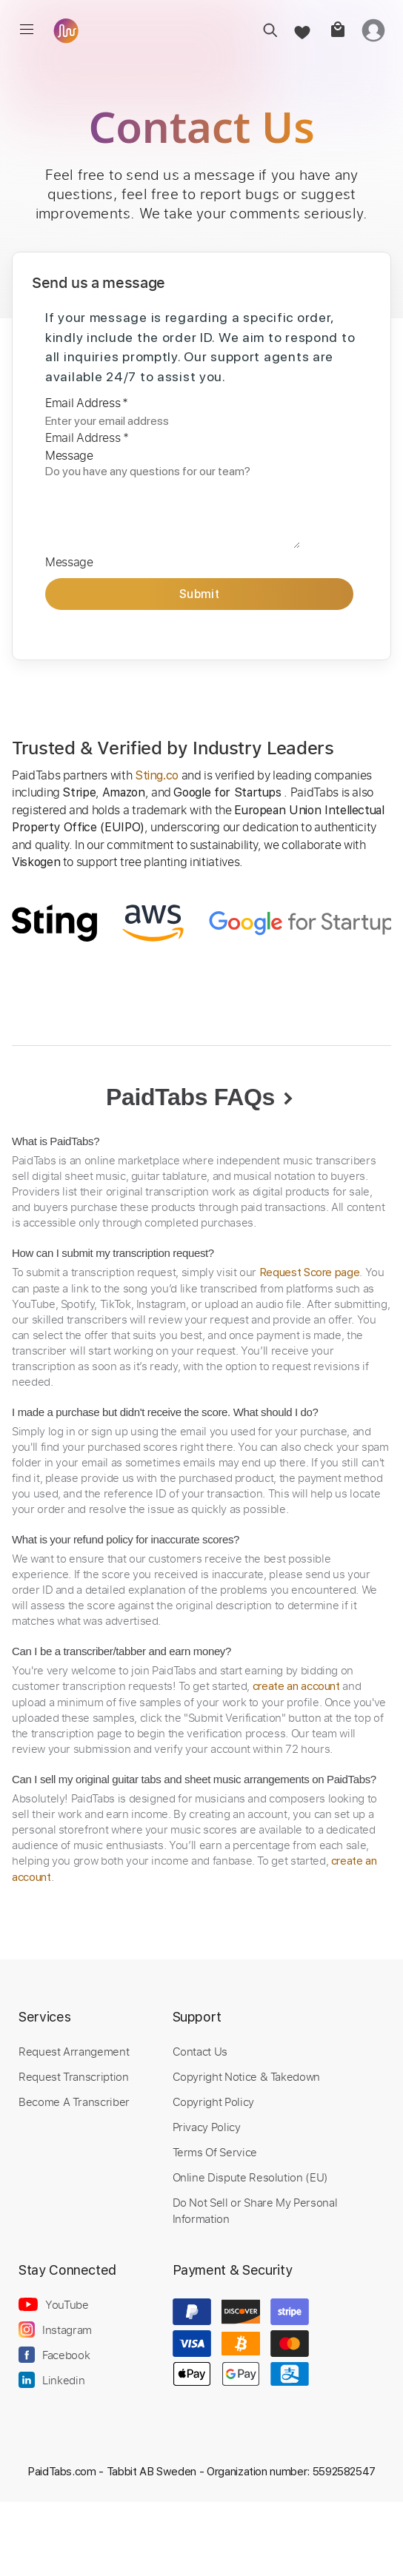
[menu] (26, 29)
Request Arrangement (74, 2051)
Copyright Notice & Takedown (247, 2076)
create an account (296, 1686)
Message (69, 455)
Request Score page (309, 1272)
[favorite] (301, 30)
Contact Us (200, 2051)
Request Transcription (74, 2076)
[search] (265, 30)
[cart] (336, 30)
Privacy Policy (207, 2126)
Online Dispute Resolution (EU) (250, 2177)
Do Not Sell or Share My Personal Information (255, 2210)
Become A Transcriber (74, 2101)
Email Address (86, 403)
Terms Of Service (215, 2151)
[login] (373, 30)
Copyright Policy (213, 2101)
